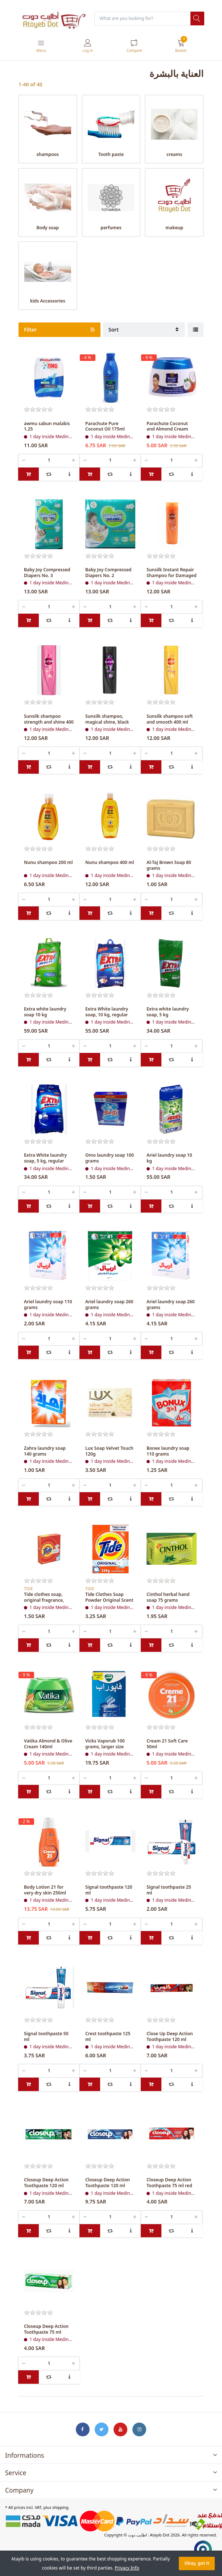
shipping (60, 2507)
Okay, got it (196, 2563)
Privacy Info (127, 2568)
